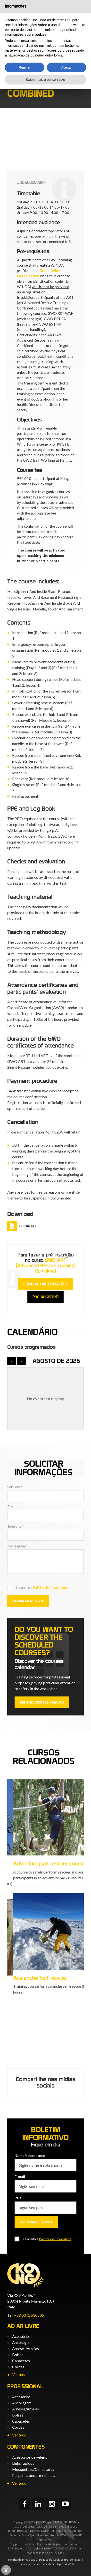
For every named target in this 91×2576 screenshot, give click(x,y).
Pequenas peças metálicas (33, 2475)
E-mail (13, 1506)
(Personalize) (73, 2559)
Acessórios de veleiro (30, 2457)
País (18, 2198)
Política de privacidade (22, 2559)
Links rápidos (23, 2463)
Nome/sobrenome (30, 2155)
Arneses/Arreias (25, 2348)
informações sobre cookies (25, 35)
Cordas (18, 2366)
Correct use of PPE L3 (32, 1863)
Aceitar (66, 67)
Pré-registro (45, 1297)
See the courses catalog (42, 1702)
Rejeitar (25, 67)
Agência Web (65, 2564)
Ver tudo (19, 2374)
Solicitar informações (45, 1284)
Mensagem (17, 1546)
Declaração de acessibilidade (36, 2564)
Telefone (15, 1526)
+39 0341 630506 (29, 2315)
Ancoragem (22, 2342)
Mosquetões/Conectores (33, 2469)
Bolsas (17, 2354)
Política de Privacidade (50, 1587)
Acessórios (21, 2336)
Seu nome (16, 1487)
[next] (21, 1361)
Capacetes (21, 2360)
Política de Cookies (51, 2559)
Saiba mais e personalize (45, 80)
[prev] (11, 1361)
